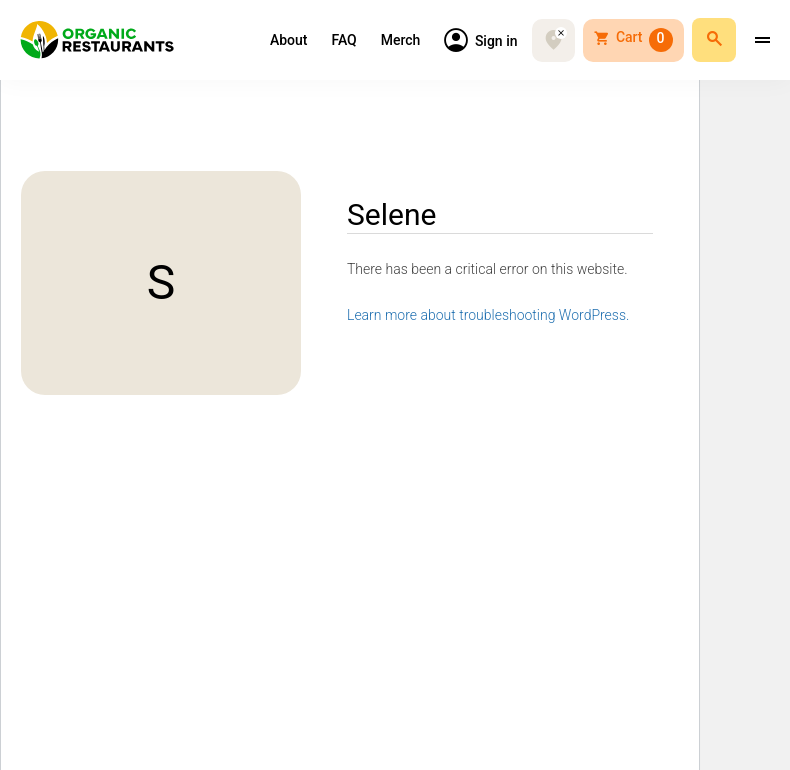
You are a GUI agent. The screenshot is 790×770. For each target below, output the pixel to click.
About (289, 40)
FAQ (343, 40)
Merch (401, 40)
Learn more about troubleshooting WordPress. (488, 315)
